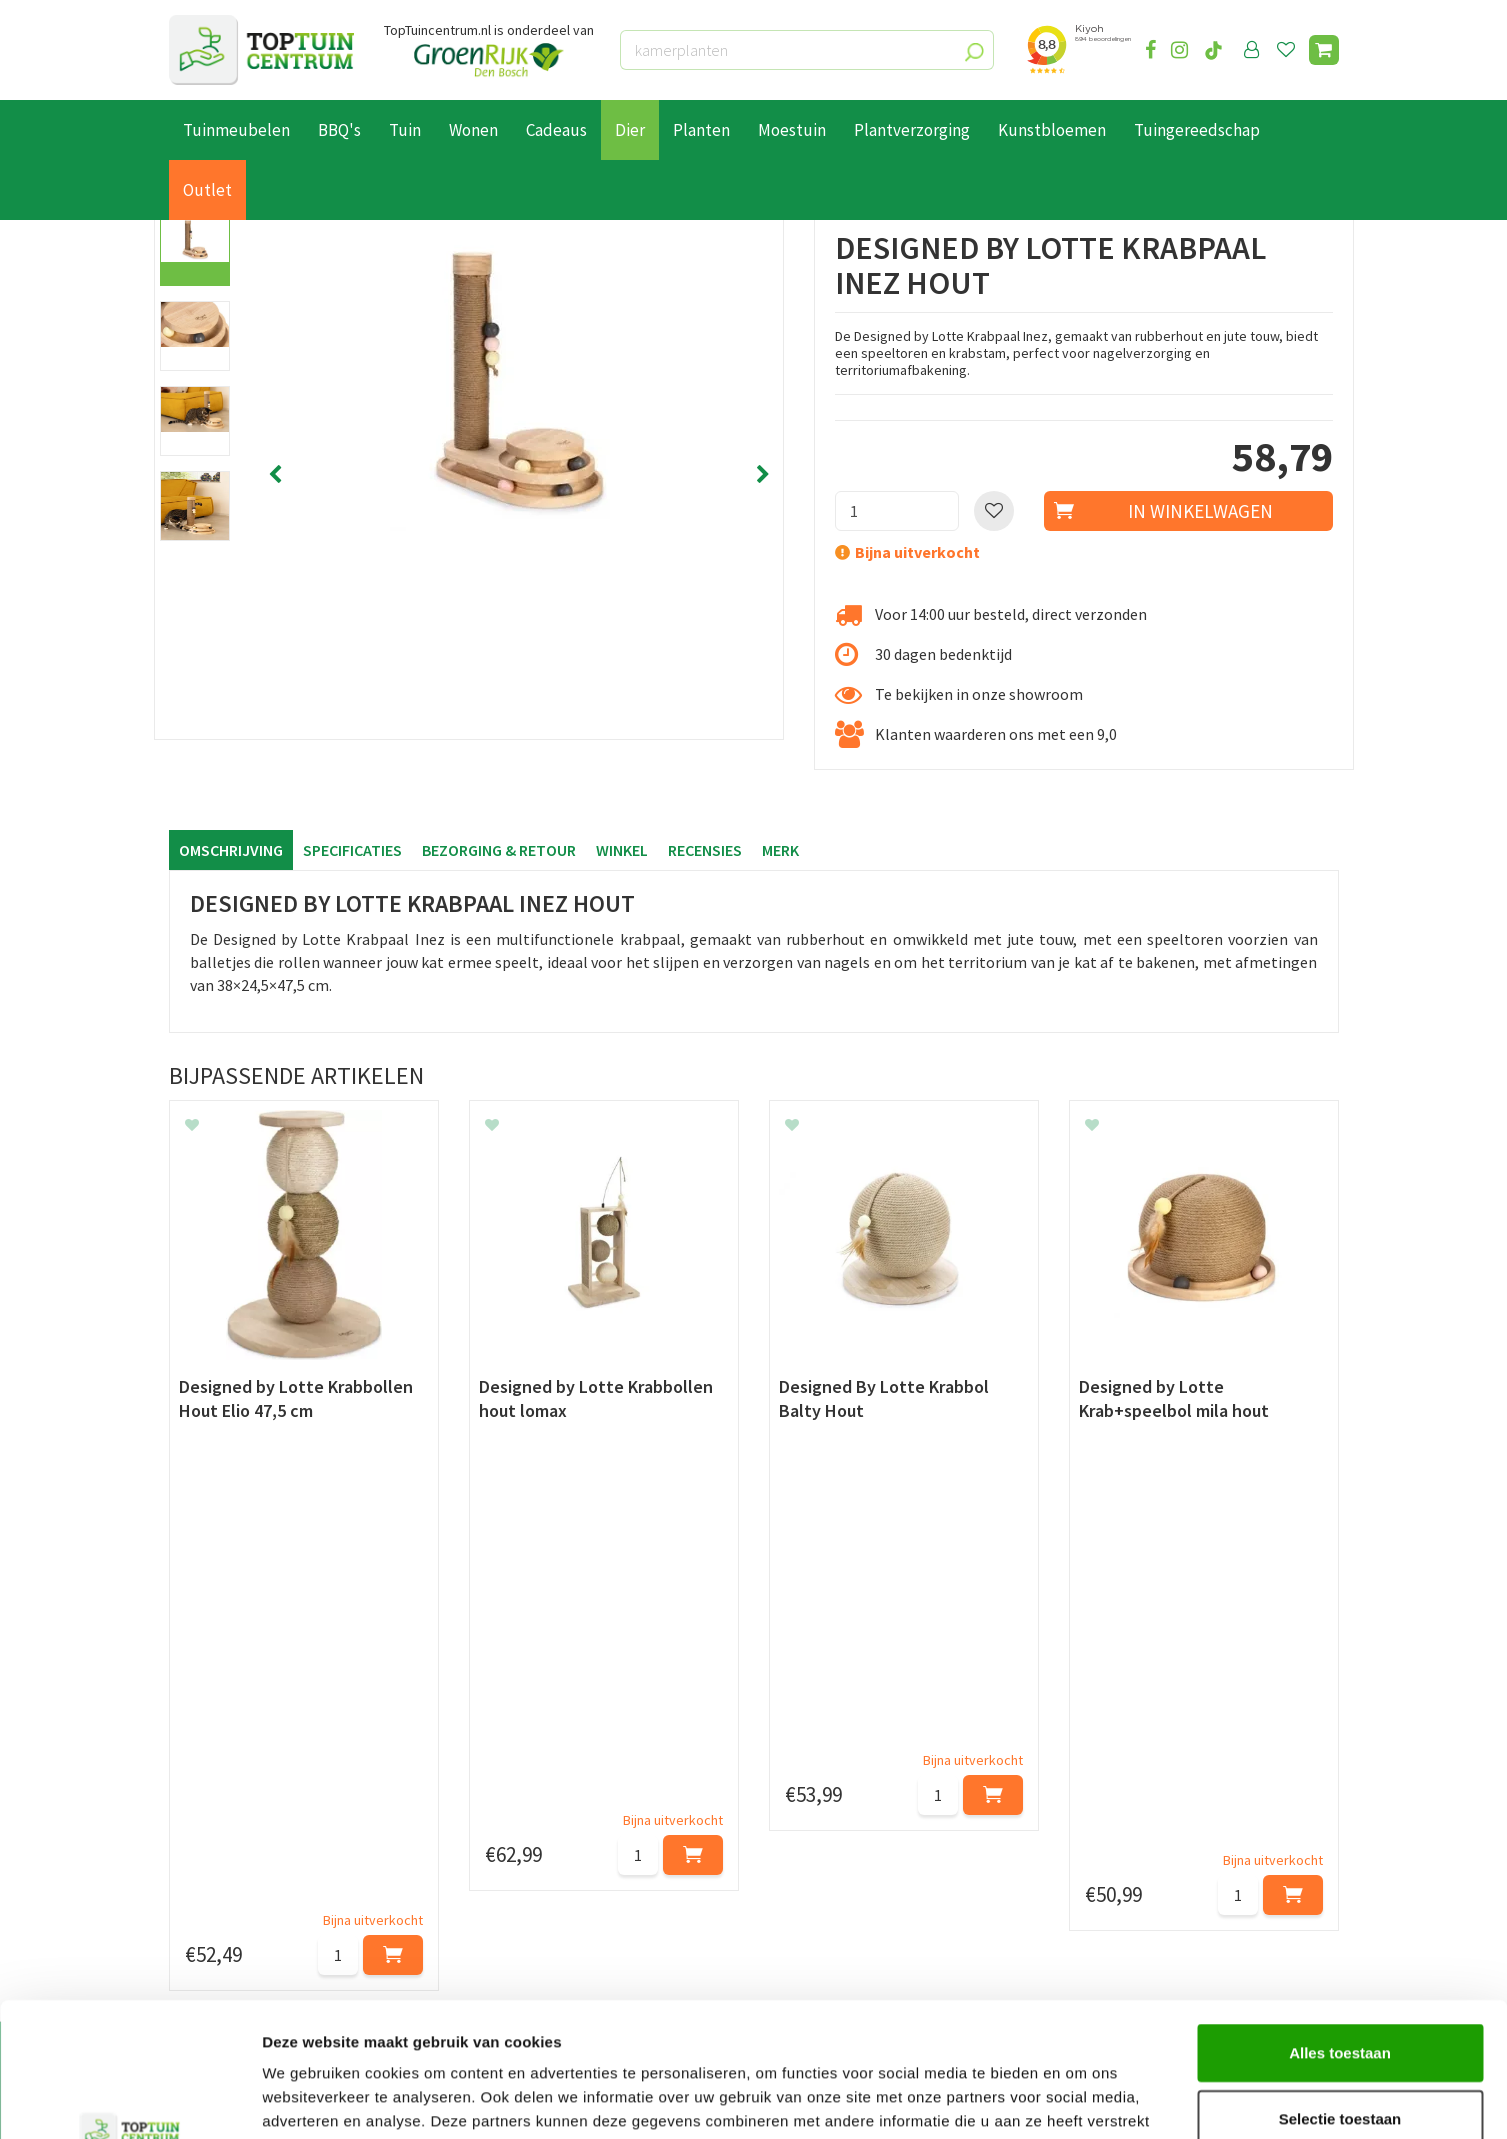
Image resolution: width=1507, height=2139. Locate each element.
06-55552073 (1137, 1833)
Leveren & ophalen (232, 1827)
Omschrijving (231, 850)
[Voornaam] (446, 1677)
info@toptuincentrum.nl (1179, 1863)
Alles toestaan (1340, 1926)
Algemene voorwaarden (250, 1873)
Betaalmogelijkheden (243, 1804)
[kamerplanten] (807, 50)
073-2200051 (1137, 1803)
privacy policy (856, 1627)
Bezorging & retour (499, 850)
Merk (780, 850)
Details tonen (1080, 2099)
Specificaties (352, 850)
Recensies (705, 850)
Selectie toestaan (1340, 1992)
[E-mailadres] (904, 1677)
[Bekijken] (1324, 50)
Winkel (622, 850)
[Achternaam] (654, 1677)
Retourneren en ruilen (244, 1850)
